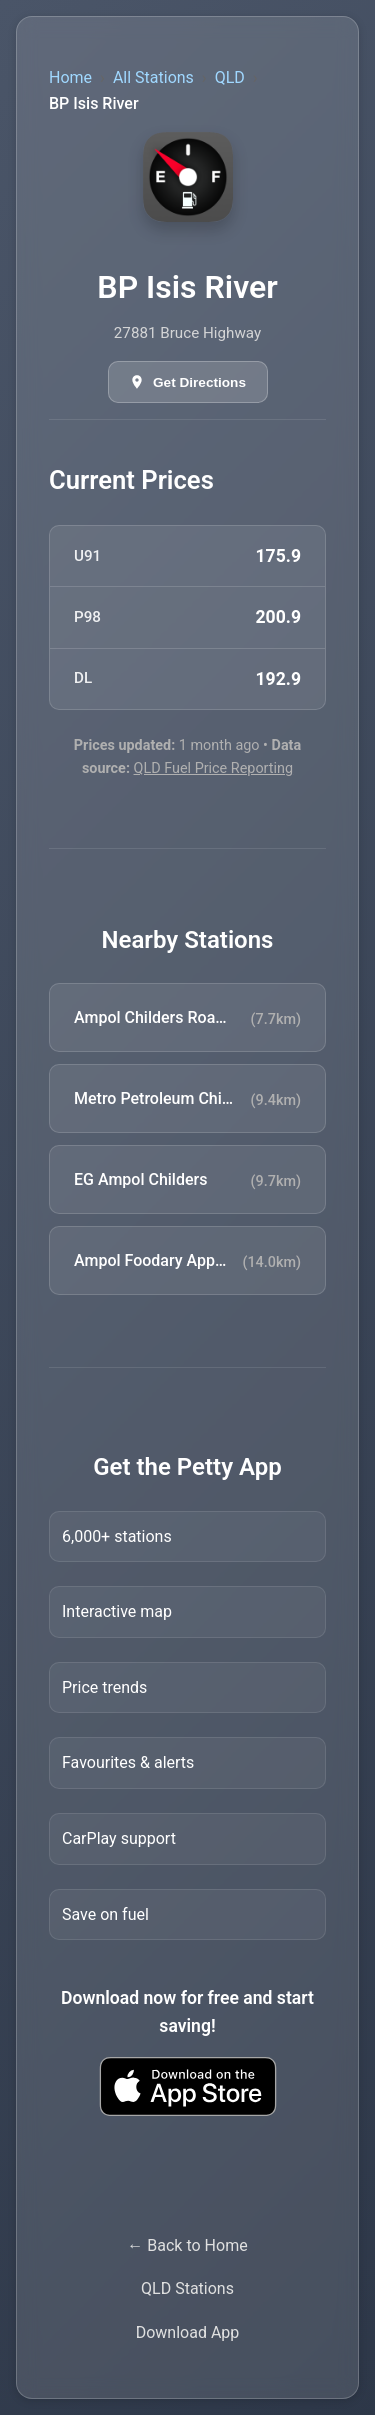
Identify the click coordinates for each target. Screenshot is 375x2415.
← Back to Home (187, 2245)
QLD (230, 77)
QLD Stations (187, 2288)
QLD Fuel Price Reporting (214, 768)
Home (70, 77)
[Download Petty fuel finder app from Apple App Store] (187, 2086)
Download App (188, 2332)
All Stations (153, 77)
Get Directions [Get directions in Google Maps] (199, 382)
